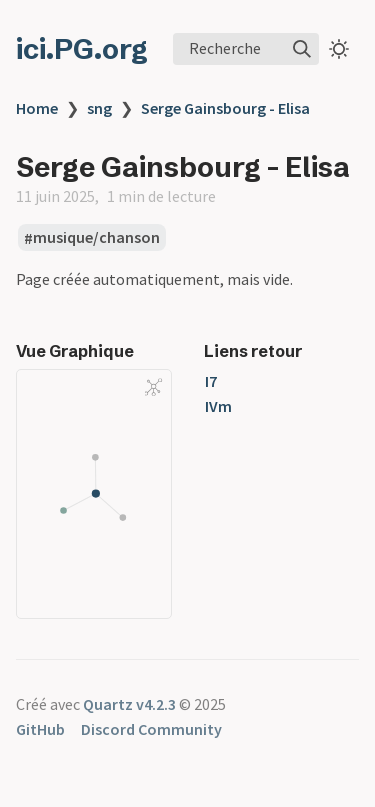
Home (37, 108)
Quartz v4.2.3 (129, 704)
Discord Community (151, 729)
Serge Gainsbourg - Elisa (225, 108)
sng (99, 108)
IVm (218, 406)
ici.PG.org (82, 49)
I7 (211, 381)
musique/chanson (96, 238)
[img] (302, 49)
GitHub (40, 729)
